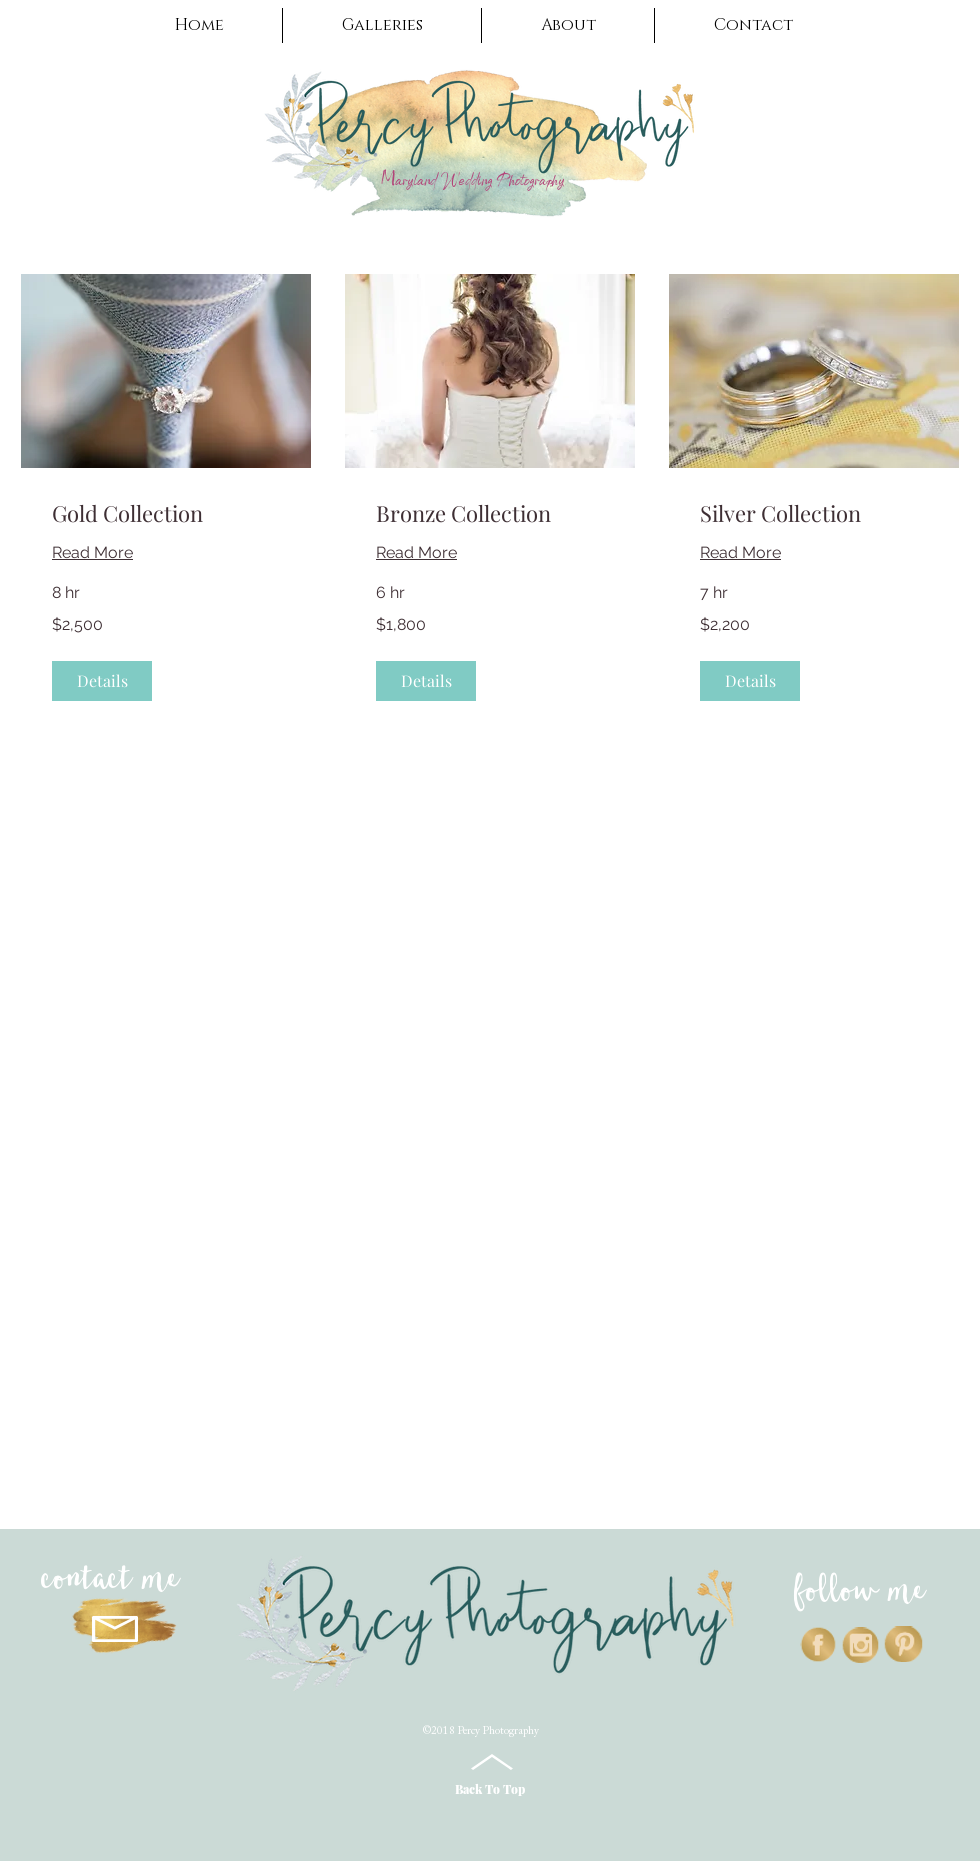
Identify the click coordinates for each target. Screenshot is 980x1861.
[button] (382, 25)
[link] (166, 513)
